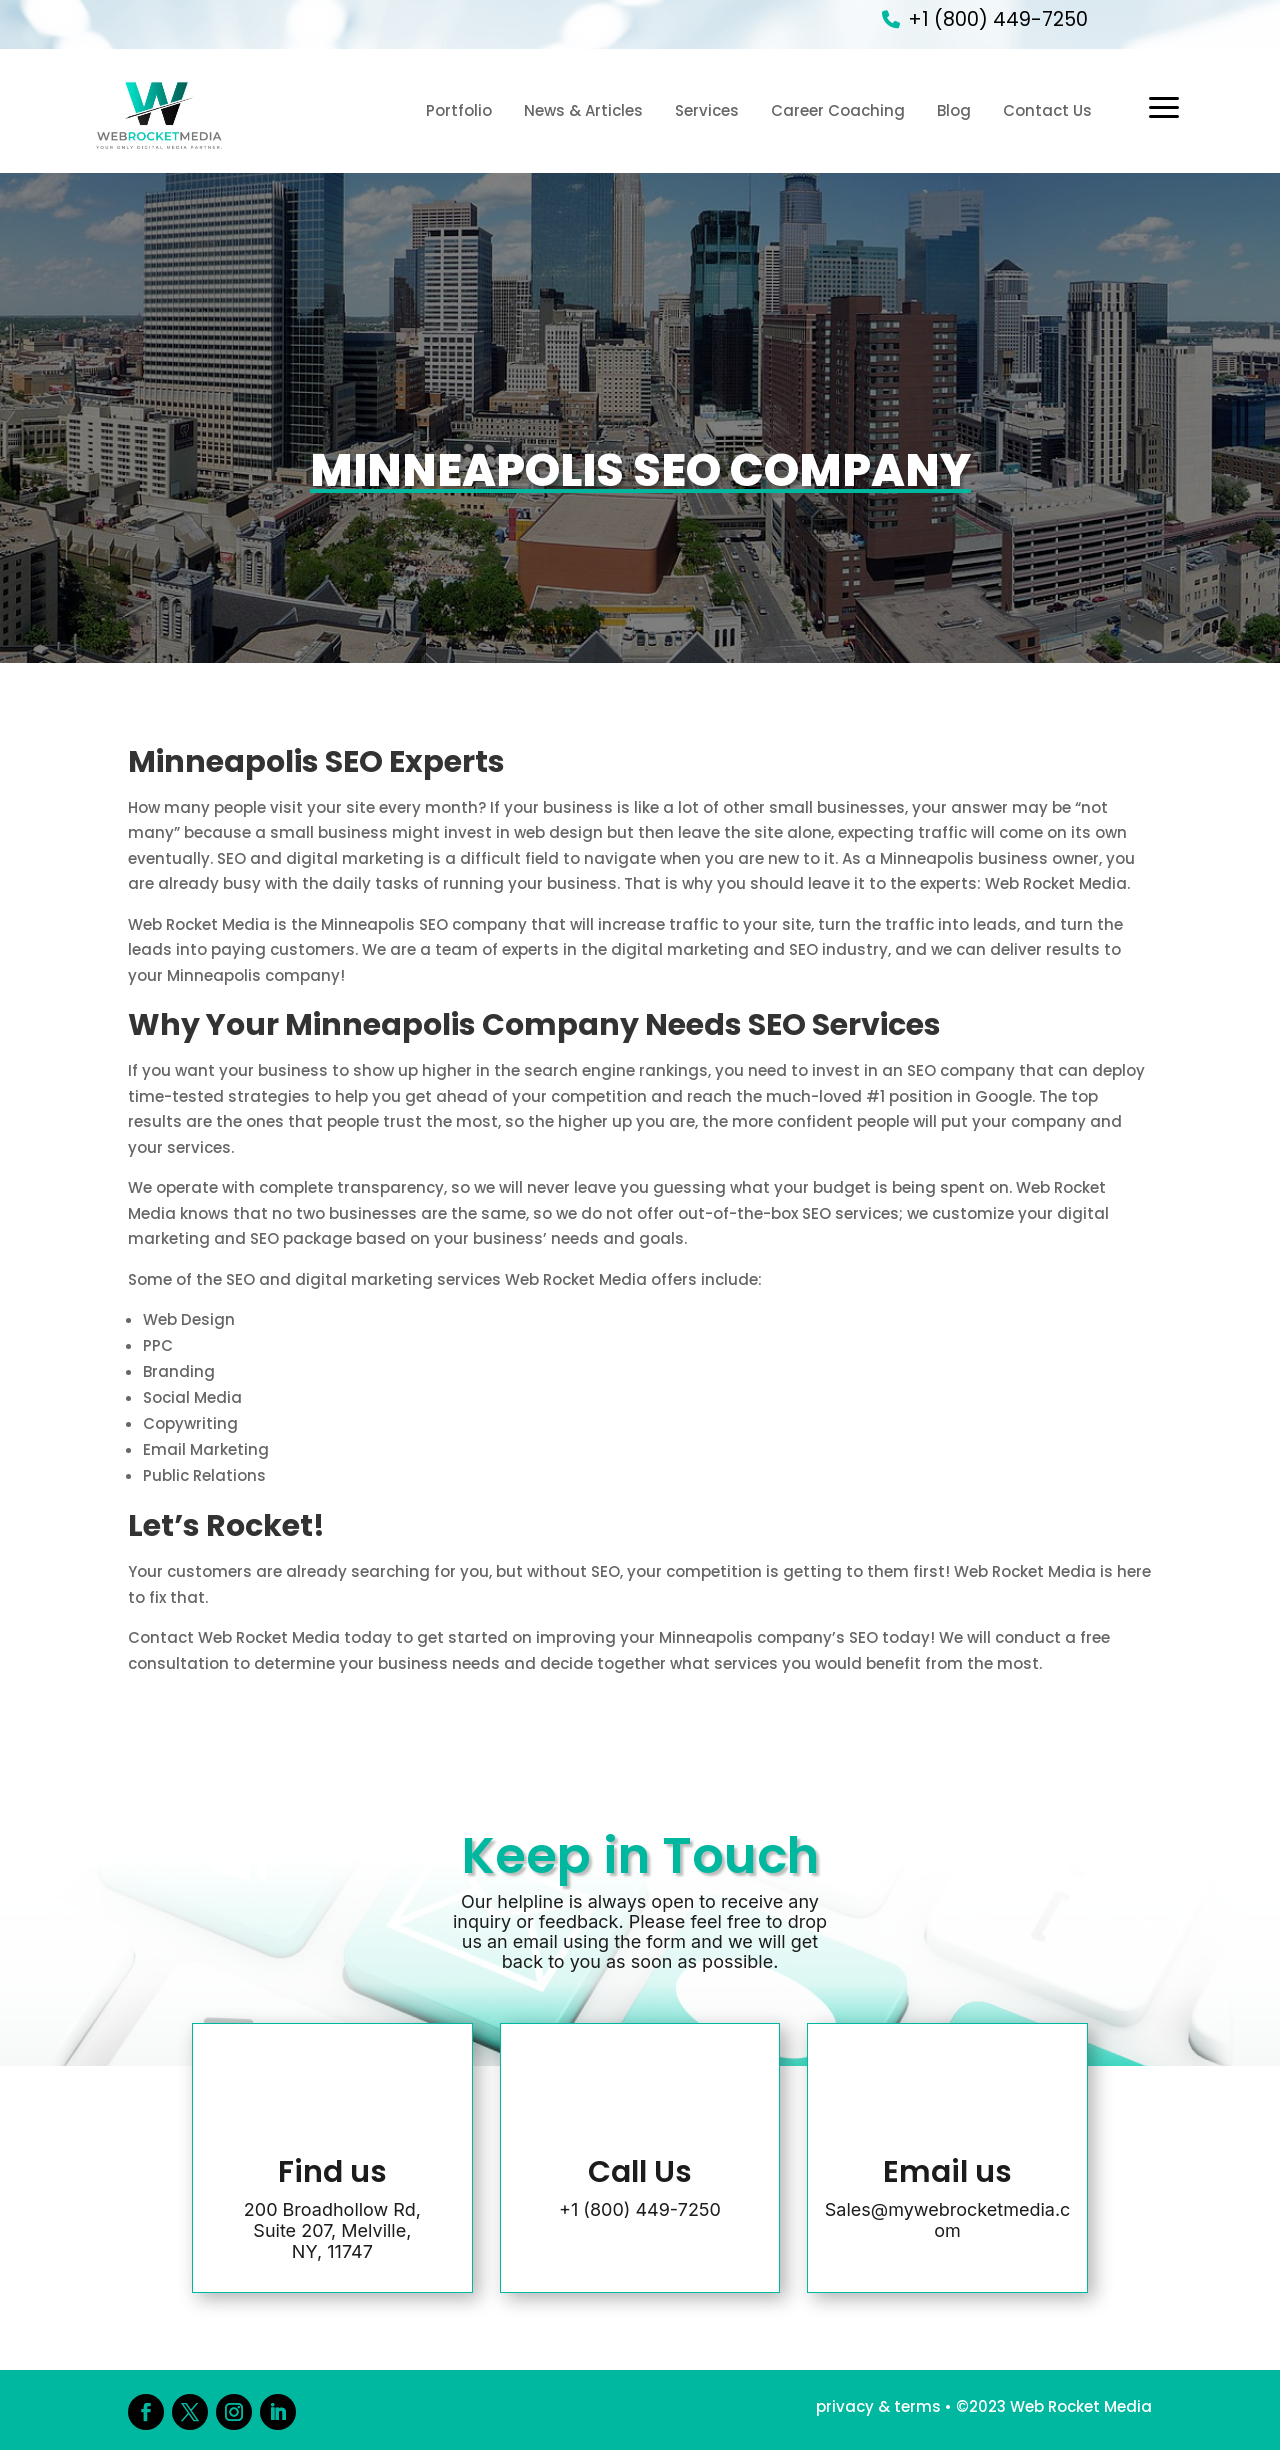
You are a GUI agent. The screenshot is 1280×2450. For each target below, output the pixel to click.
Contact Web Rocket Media (234, 1637)
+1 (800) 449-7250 (998, 19)
